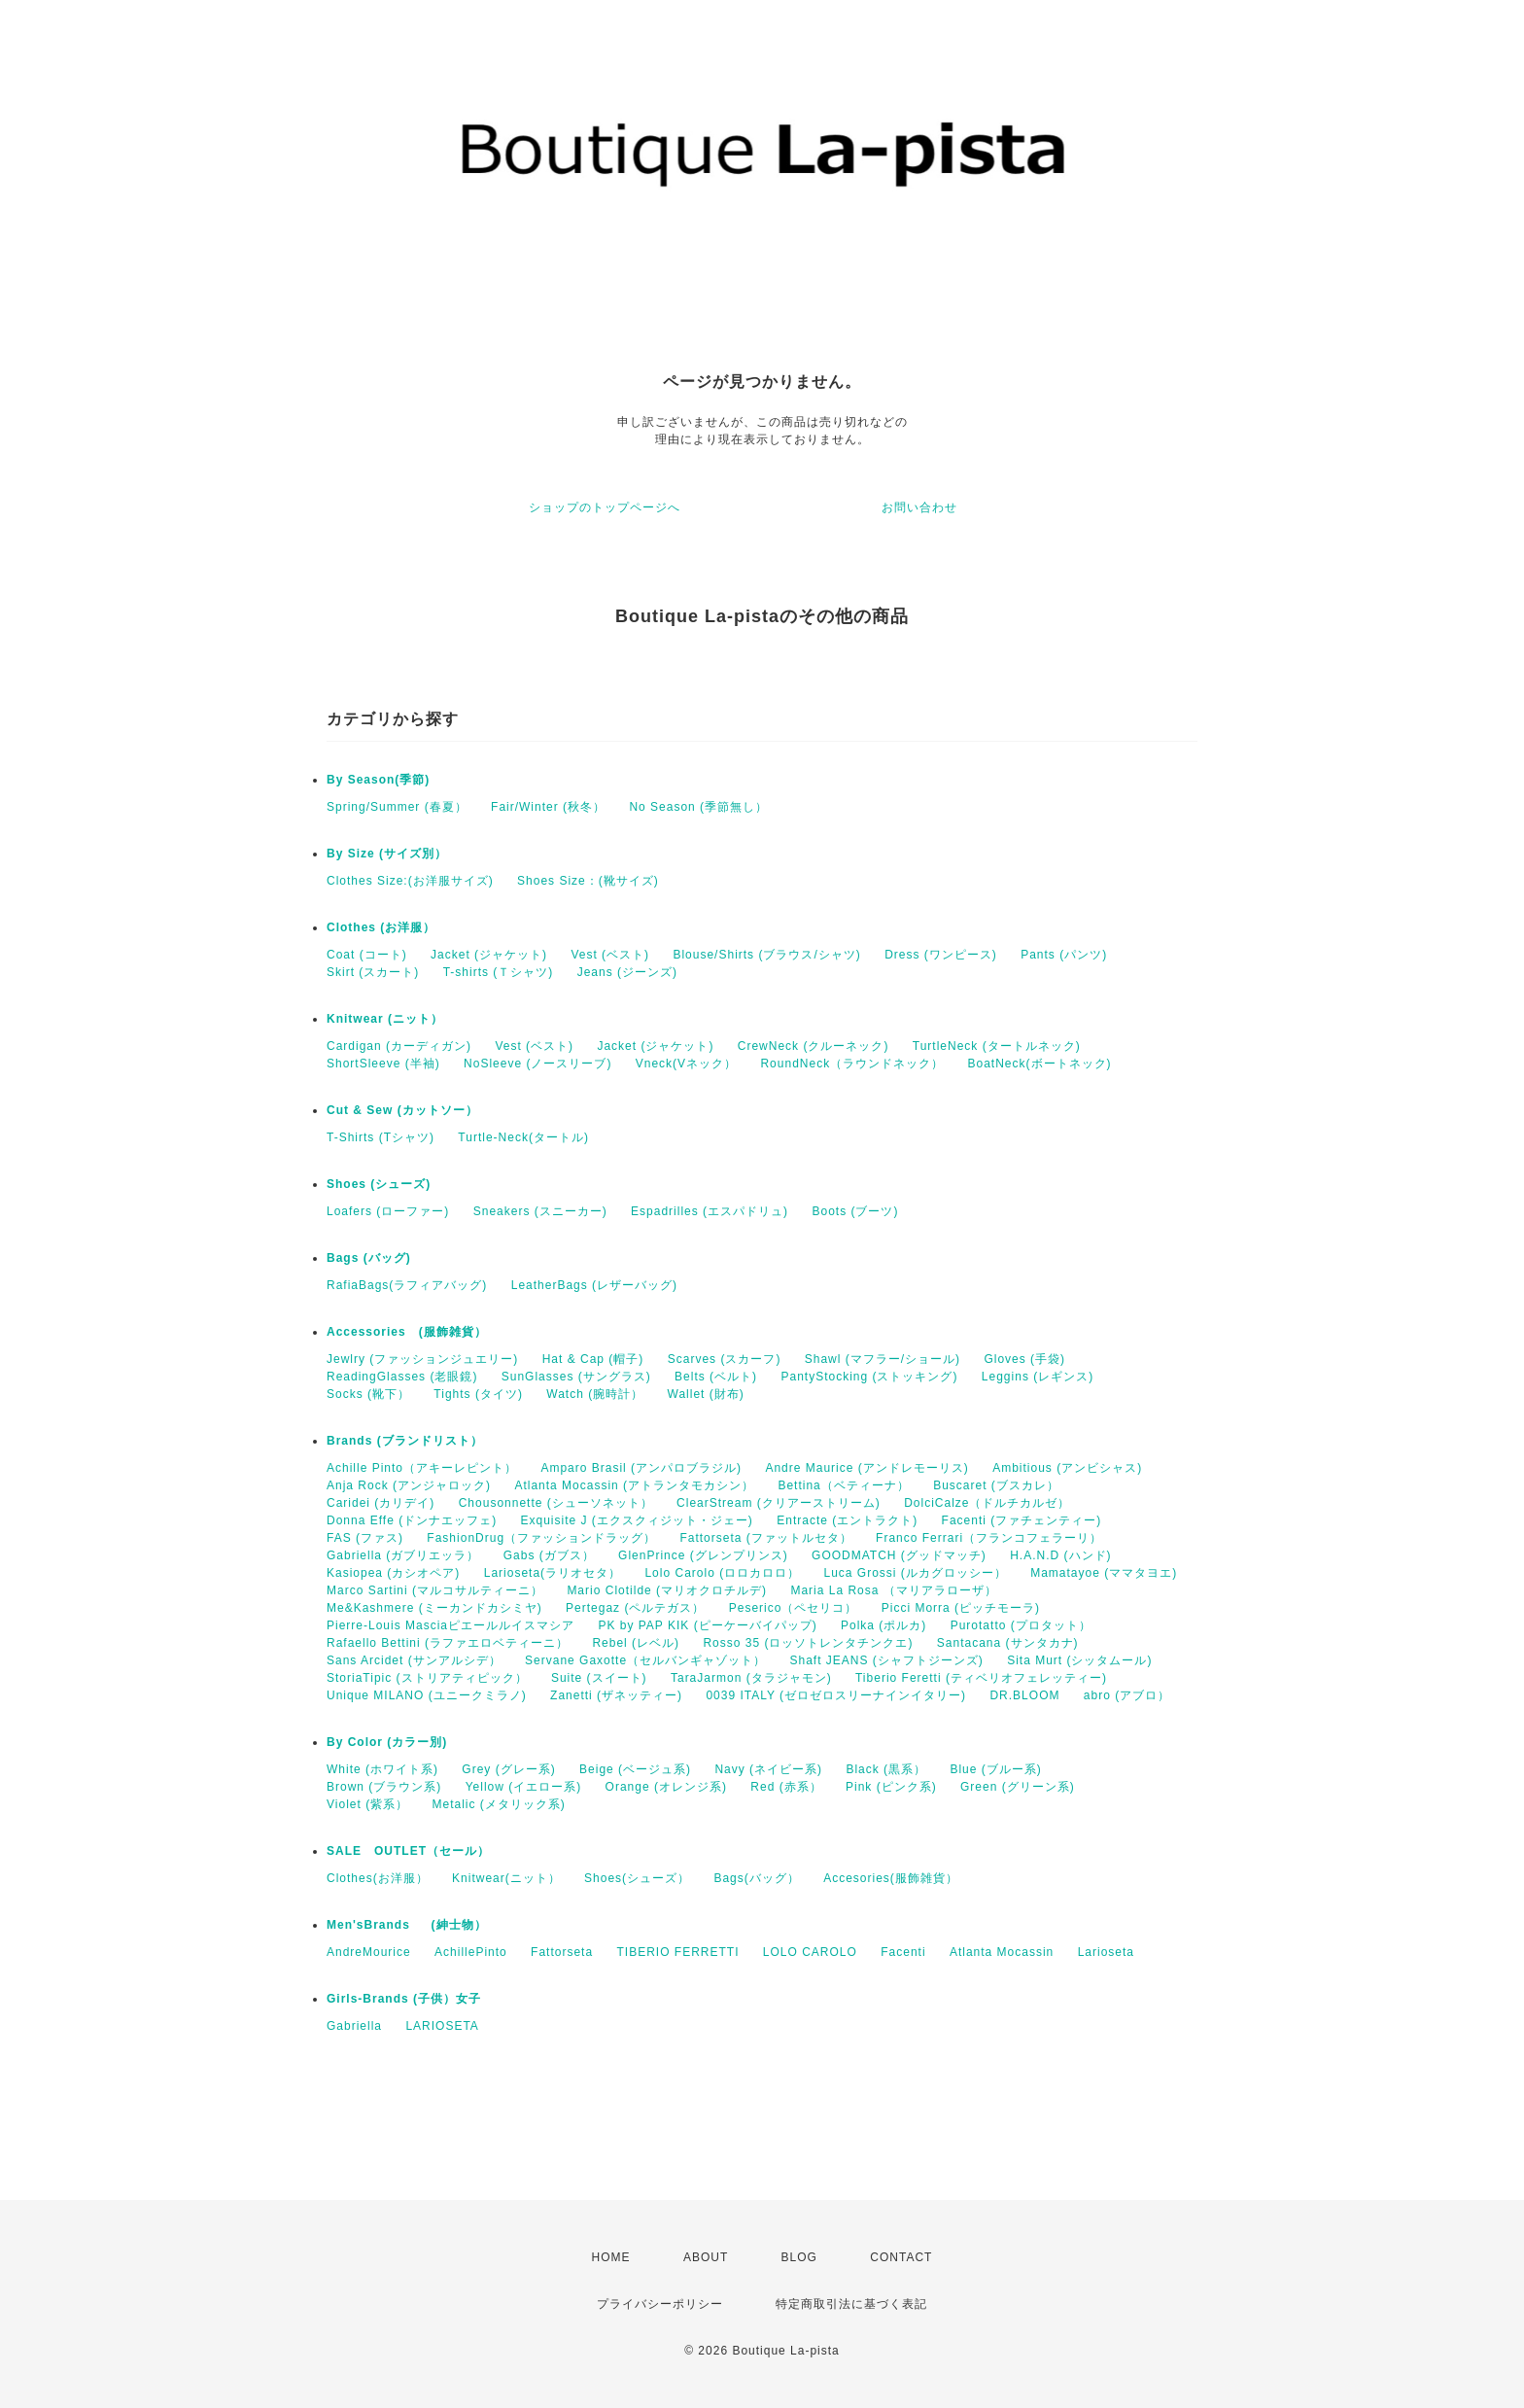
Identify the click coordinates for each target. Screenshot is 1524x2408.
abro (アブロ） (1127, 1695)
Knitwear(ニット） (506, 1878)
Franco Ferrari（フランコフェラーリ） (989, 1538)
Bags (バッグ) (369, 1258)
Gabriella (354, 2026)
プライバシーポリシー (660, 2304)
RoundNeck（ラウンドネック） (852, 1063)
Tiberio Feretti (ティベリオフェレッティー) (981, 1678)
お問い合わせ (919, 507)
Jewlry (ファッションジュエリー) (422, 1359)
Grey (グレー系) (508, 1769)
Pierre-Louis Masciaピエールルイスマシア (450, 1625)
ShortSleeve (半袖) (383, 1063)
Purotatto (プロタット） (1021, 1625)
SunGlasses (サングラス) (576, 1376)
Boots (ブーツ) (855, 1211)
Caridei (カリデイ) (380, 1503)
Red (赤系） (785, 1787)
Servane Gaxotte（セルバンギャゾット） (645, 1660)
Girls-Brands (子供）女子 (404, 1999)
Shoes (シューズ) (379, 1184)
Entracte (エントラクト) (847, 1520)
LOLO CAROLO (810, 1952)
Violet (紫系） (367, 1804)
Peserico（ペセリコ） (793, 1608)
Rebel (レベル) (635, 1643)
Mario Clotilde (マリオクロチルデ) (667, 1590)
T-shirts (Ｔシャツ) (498, 972)
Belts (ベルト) (716, 1376)
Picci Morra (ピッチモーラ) (961, 1608)
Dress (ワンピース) (940, 954)
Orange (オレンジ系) (666, 1787)
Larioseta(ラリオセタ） (552, 1573)
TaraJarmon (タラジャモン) (751, 1678)
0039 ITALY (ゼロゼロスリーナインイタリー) (836, 1695)
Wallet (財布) (706, 1394)
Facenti (903, 1952)
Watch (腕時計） (594, 1394)
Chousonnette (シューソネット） (556, 1503)
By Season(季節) (378, 779)
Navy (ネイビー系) (768, 1769)
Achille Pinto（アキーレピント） (422, 1468)
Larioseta (1106, 1952)
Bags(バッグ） (756, 1878)
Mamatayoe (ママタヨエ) (1103, 1573)
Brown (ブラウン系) (384, 1787)
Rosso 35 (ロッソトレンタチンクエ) (808, 1643)
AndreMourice (369, 1952)
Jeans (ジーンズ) (627, 972)
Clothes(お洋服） (378, 1878)
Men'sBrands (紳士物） (413, 1925)
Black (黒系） (886, 1769)
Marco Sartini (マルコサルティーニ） (435, 1590)
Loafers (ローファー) (388, 1211)
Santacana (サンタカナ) (1008, 1643)
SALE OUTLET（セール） (408, 1851)
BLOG (799, 2257)
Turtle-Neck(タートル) (523, 1137)
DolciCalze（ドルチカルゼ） (987, 1503)
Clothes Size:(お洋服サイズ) (410, 881)
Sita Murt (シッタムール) (1079, 1660)
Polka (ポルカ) (883, 1625)
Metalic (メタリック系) (498, 1804)
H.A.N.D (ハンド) (1060, 1555)
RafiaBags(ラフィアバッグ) (407, 1285)
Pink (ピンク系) (891, 1787)
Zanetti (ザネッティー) (616, 1695)
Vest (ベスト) (610, 954)
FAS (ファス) (365, 1538)
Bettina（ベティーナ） (843, 1485)
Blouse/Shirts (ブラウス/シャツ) (766, 954)
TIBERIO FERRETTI (677, 1952)
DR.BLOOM (1024, 1695)
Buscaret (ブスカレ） (996, 1485)
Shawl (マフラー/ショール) (882, 1359)
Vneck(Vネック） (686, 1063)
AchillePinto (470, 1952)
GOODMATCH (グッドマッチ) (899, 1555)
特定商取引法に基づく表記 (851, 2304)
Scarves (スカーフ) (724, 1359)
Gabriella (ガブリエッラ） (403, 1555)
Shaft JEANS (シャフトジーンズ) (886, 1660)
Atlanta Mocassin (1002, 1952)
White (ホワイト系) (382, 1769)
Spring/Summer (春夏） (397, 807)
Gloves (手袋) (1024, 1359)
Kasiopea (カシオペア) (393, 1573)
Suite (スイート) (599, 1678)
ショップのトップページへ (604, 507)
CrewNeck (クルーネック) (813, 1046)
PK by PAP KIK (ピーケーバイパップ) (707, 1625)
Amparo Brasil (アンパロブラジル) (641, 1468)
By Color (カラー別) (387, 1742)
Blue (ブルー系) (995, 1769)
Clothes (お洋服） (381, 927)
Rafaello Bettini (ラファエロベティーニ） (448, 1643)
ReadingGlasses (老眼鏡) (402, 1376)
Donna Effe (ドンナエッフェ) (412, 1520)
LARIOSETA (441, 2026)
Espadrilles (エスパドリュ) (709, 1211)
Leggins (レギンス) (1037, 1376)
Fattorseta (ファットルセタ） (765, 1538)
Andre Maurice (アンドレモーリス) (866, 1468)
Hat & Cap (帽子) (593, 1359)
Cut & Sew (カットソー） (402, 1110)
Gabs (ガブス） (549, 1555)
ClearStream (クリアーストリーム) (778, 1503)
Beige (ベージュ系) (635, 1769)
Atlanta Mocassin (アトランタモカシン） (634, 1485)
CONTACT (901, 2257)
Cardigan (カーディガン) (399, 1046)
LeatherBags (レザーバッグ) (594, 1285)
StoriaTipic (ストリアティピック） (427, 1678)
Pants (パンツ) (1064, 954)
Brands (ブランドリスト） (405, 1441)
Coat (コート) (367, 954)
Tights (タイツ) (478, 1394)
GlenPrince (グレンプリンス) (703, 1555)
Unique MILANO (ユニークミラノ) (427, 1695)
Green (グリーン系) (1017, 1787)
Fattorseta (562, 1952)
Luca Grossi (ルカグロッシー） (914, 1573)
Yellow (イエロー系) (524, 1787)
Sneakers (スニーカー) (540, 1211)
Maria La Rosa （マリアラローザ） (893, 1590)
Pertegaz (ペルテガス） (635, 1608)
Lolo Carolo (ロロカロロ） (722, 1573)
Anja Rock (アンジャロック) (409, 1485)
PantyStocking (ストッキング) (868, 1376)
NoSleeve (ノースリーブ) (537, 1063)
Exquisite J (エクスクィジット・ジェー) (637, 1520)
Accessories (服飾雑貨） (407, 1332)
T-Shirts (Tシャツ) (380, 1137)
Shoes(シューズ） (637, 1878)
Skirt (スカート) (373, 972)
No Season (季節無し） (698, 807)
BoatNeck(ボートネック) (1040, 1063)
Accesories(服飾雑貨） (890, 1878)
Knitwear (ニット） (385, 1019)
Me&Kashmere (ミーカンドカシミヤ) (434, 1608)
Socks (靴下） (368, 1394)
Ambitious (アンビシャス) (1067, 1468)
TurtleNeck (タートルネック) (997, 1046)
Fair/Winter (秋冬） (548, 807)
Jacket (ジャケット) (489, 954)
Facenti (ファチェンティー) (1022, 1520)
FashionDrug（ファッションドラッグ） (541, 1538)
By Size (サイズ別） (387, 853)
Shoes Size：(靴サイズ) (588, 881)
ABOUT (705, 2257)
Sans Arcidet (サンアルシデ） (414, 1660)
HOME (611, 2257)
